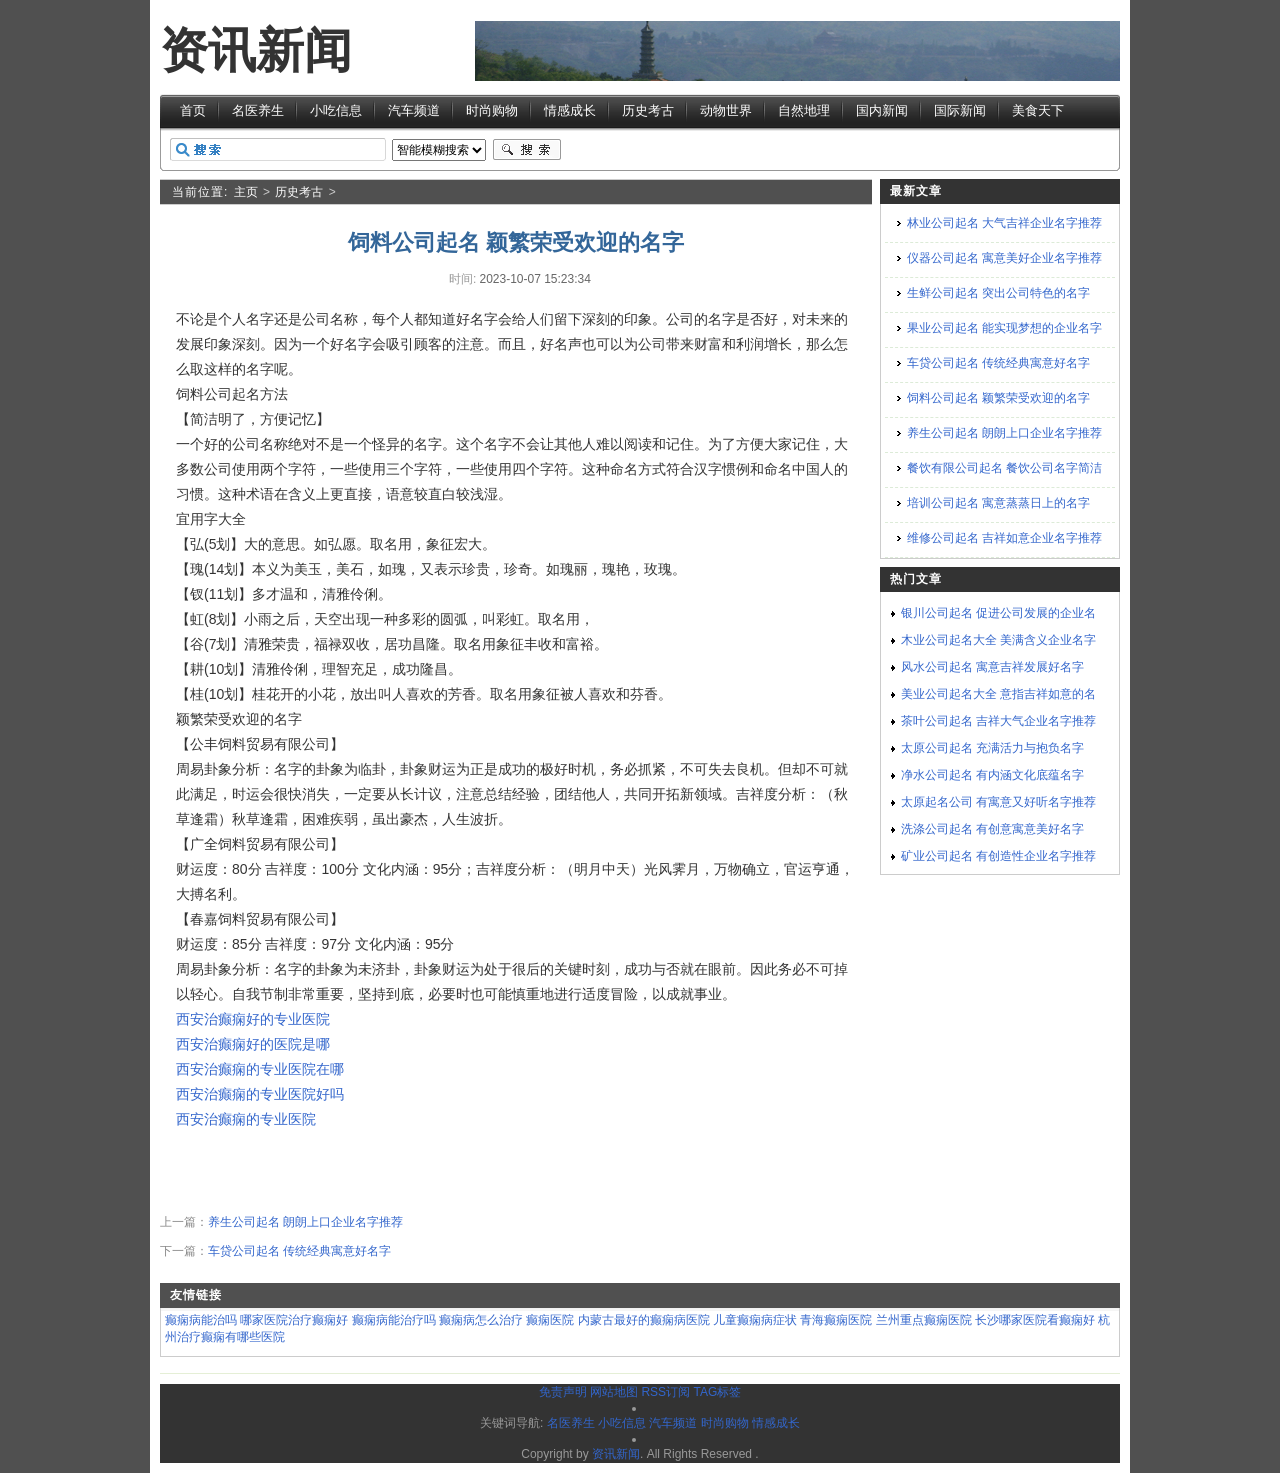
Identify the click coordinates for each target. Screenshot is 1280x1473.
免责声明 (563, 1392)
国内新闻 (882, 110)
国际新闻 (960, 110)
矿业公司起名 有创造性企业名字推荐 (998, 856)
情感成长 (570, 110)
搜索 (527, 150)
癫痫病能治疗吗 (394, 1320)
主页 (246, 192)
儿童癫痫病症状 (755, 1320)
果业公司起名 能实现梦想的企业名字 (1004, 328)
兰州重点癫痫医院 (924, 1320)
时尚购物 (492, 110)
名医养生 (258, 110)
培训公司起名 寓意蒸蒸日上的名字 (998, 503)
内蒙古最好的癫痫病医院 (644, 1320)
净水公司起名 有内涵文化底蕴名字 (992, 775)
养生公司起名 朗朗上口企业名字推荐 (305, 1222)
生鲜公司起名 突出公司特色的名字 (998, 293)
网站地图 (614, 1392)
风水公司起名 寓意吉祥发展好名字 (992, 667)
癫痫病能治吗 (201, 1320)
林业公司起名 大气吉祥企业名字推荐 (1004, 223)
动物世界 (726, 110)
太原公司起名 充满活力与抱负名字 (992, 748)
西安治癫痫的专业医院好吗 (260, 1094)
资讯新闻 (256, 50)
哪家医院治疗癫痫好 (294, 1320)
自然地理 (804, 110)
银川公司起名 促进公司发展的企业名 (998, 613)
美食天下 (1038, 110)
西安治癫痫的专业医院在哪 (260, 1069)
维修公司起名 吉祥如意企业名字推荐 (1004, 538)
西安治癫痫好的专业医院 (253, 1019)
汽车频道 (414, 110)
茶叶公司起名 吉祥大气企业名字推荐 (998, 721)
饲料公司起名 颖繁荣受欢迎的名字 (998, 398)
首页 (193, 110)
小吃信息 (336, 110)
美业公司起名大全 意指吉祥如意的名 (998, 694)
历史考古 (648, 110)
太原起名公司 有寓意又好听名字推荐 (998, 802)
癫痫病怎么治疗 (481, 1320)
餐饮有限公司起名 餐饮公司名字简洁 (1004, 468)
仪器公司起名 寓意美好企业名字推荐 (1004, 258)
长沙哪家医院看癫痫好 (1035, 1320)
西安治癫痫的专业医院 (246, 1119)
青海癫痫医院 (836, 1320)
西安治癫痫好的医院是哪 (253, 1044)
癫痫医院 (550, 1320)
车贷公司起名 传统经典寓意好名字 (299, 1251)
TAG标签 (717, 1392)
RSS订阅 (665, 1392)
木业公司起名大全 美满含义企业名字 (998, 640)
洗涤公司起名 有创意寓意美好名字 (992, 829)
